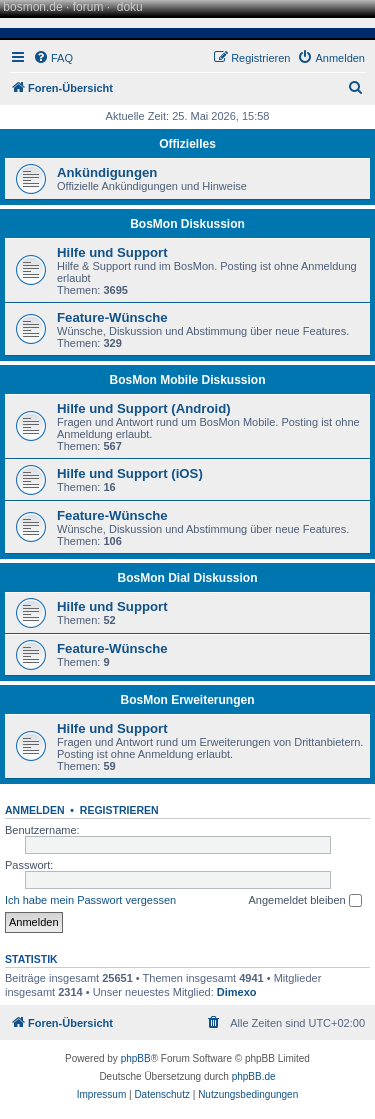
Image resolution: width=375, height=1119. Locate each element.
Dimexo (237, 992)
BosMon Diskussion (187, 224)
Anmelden (35, 810)
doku (130, 7)
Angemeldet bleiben (304, 901)
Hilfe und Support (112, 252)
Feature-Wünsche (112, 317)
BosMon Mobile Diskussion (187, 380)
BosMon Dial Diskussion (187, 578)
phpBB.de (254, 1076)
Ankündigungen (107, 172)
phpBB (136, 1058)
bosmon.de (32, 7)
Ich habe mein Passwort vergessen (90, 900)
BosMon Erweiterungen (187, 700)
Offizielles (187, 144)
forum (88, 7)
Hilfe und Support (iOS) (130, 473)
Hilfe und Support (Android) (144, 408)
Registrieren (119, 810)
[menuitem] (53, 58)
